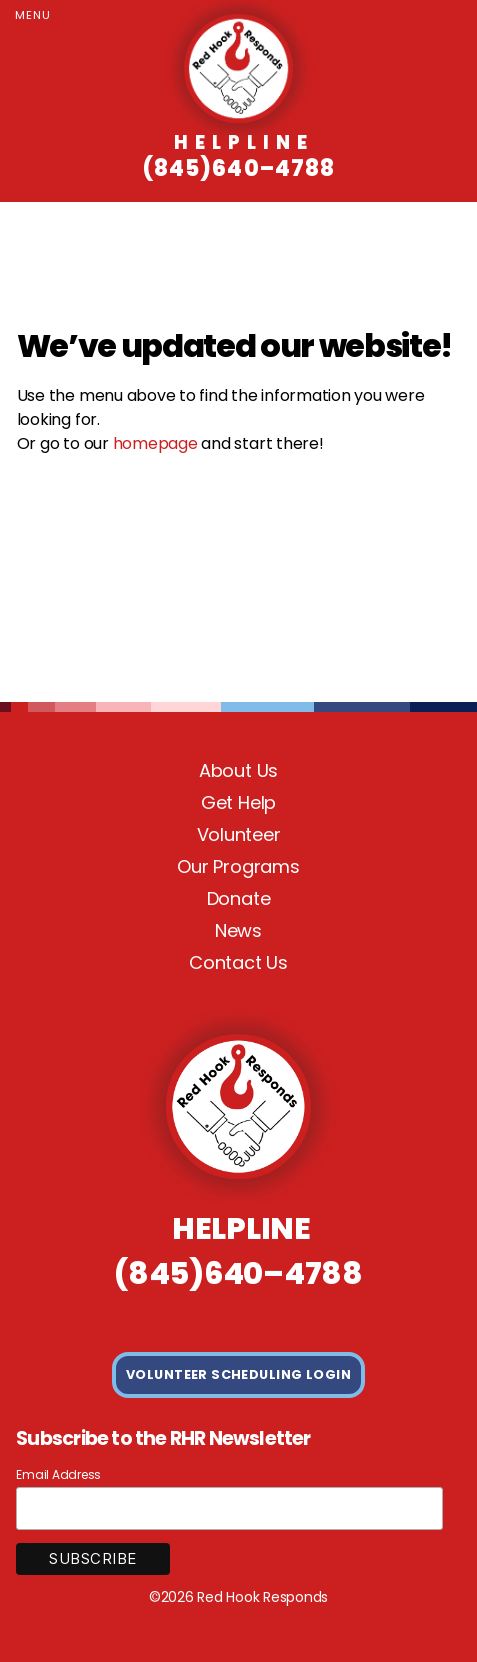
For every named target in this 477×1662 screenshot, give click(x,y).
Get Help (238, 802)
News (238, 930)
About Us (238, 770)
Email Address (58, 1474)
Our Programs (238, 866)
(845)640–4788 (238, 157)
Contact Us (238, 962)
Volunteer (239, 834)
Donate (239, 898)
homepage (155, 443)
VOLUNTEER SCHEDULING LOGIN (238, 1374)
